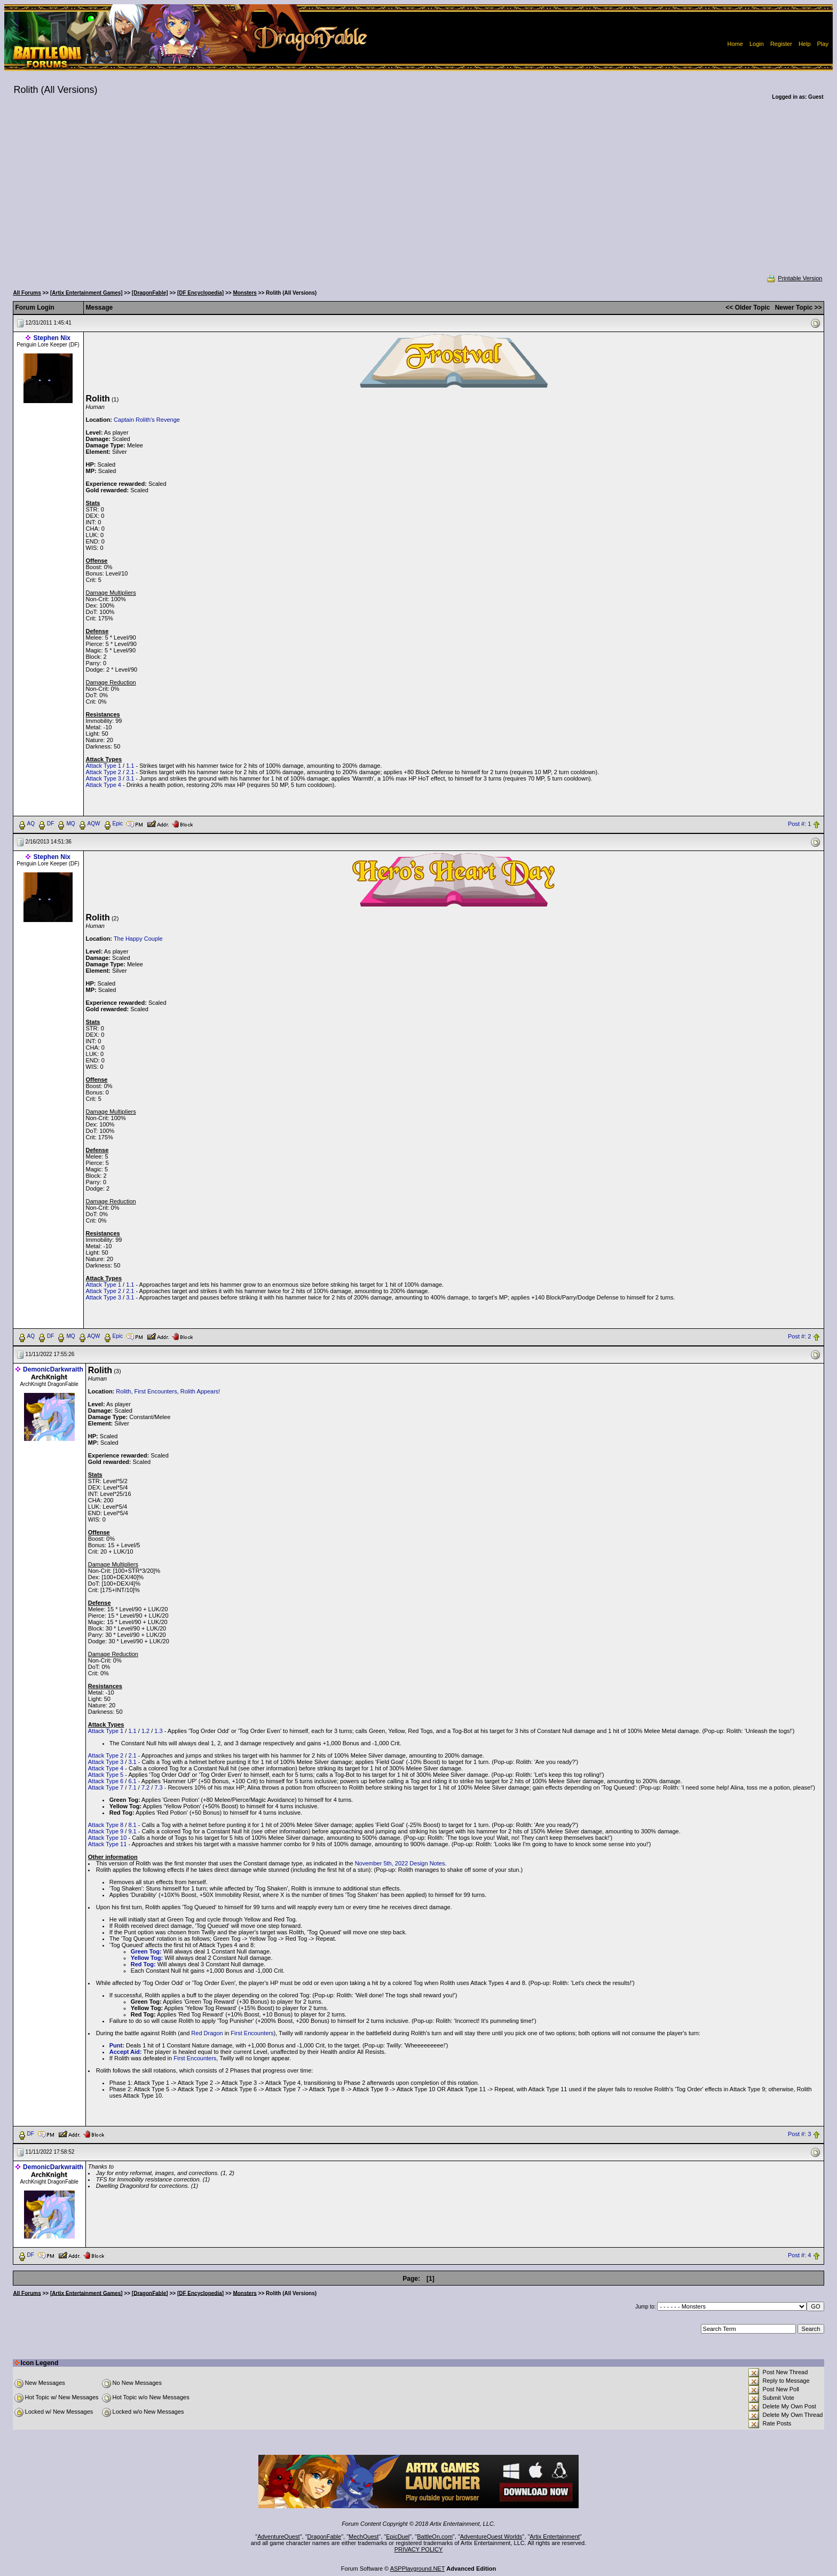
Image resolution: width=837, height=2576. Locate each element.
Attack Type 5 (105, 1774)
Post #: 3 (799, 2134)
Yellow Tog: (147, 1958)
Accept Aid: (125, 2052)
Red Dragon (207, 2033)
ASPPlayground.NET (417, 2568)
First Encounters (156, 1391)
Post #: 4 (799, 2255)
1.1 (130, 765)
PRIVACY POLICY (418, 2549)
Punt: (116, 2045)
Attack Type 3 (103, 778)
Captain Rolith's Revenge (147, 419)
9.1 (132, 1831)
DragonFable (324, 2536)
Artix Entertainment (555, 2536)
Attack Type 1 (103, 765)
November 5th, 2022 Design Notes (400, 1863)
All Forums (27, 293)
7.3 (158, 1787)
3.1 (130, 778)
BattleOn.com (435, 2536)
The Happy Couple (138, 938)
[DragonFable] (150, 293)
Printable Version (794, 278)
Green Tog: (146, 1951)
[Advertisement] (418, 194)
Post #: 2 (799, 1336)
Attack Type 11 (107, 1844)
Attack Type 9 (105, 1831)
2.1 (130, 772)
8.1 (132, 1825)
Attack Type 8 (105, 1825)
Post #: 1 (799, 824)
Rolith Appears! (200, 1391)
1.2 (145, 1731)
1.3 (158, 1731)
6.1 (132, 1781)
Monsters (244, 293)
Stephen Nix (52, 338)
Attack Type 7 (105, 1787)
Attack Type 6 (105, 1781)
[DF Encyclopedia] (200, 293)
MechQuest (363, 2536)
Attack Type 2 (103, 772)
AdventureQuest (278, 2536)
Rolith (123, 1391)
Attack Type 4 (103, 785)
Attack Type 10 (107, 1837)
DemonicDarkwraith (53, 1369)
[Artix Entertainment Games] (86, 293)
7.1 (132, 1787)
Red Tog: (143, 1964)
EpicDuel (397, 2536)
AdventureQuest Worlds (491, 2536)
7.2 (145, 1787)
